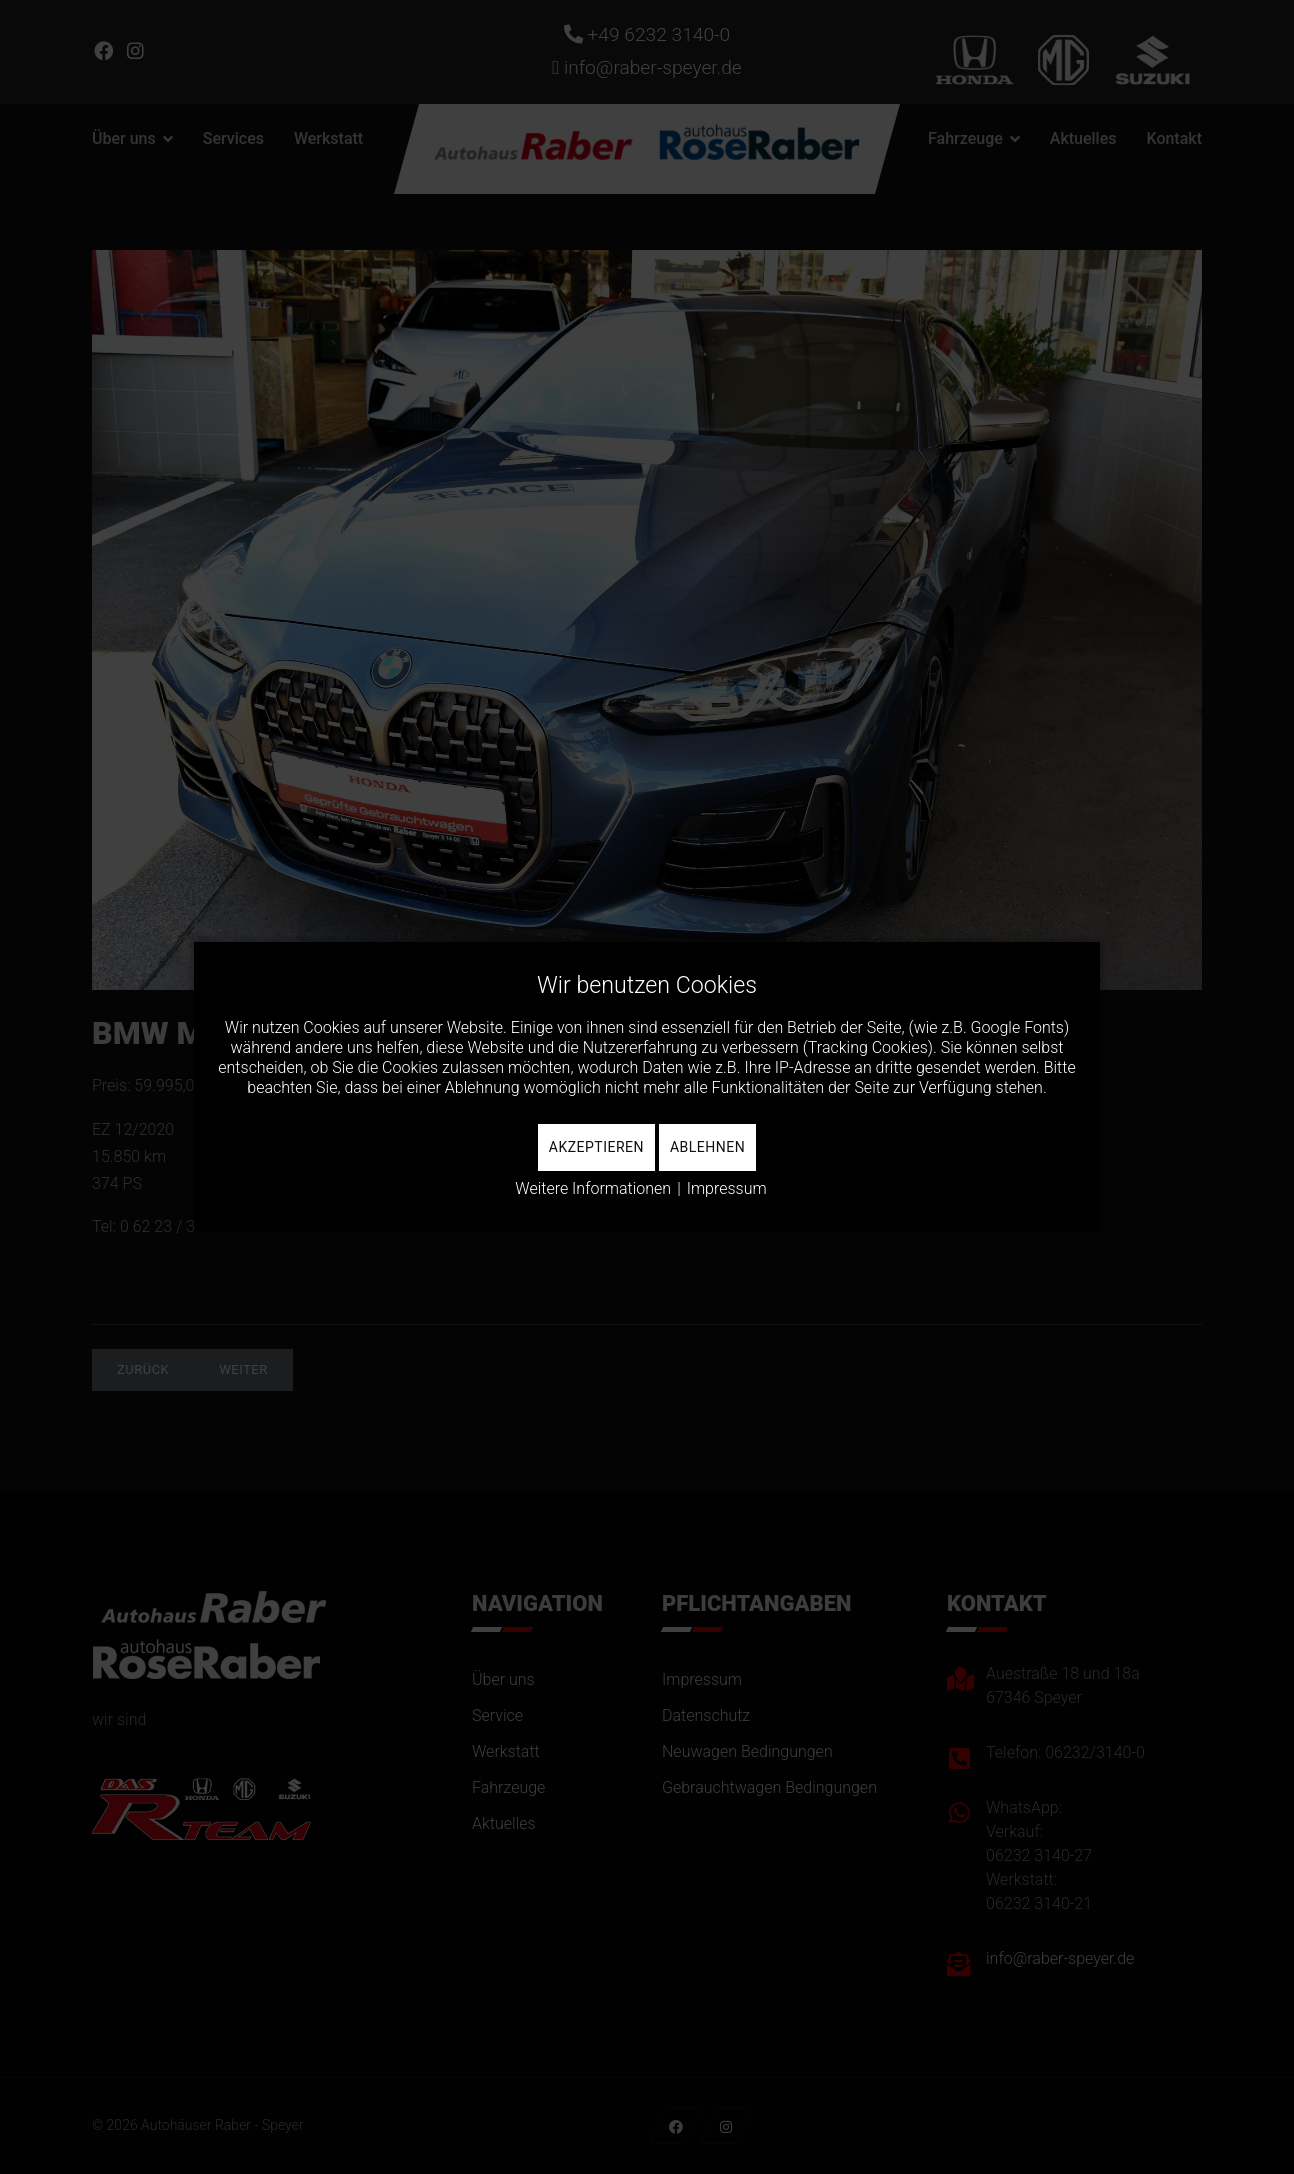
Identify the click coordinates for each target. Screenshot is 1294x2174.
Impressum (727, 1188)
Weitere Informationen (593, 1188)
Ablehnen (707, 1147)
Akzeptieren (596, 1147)
